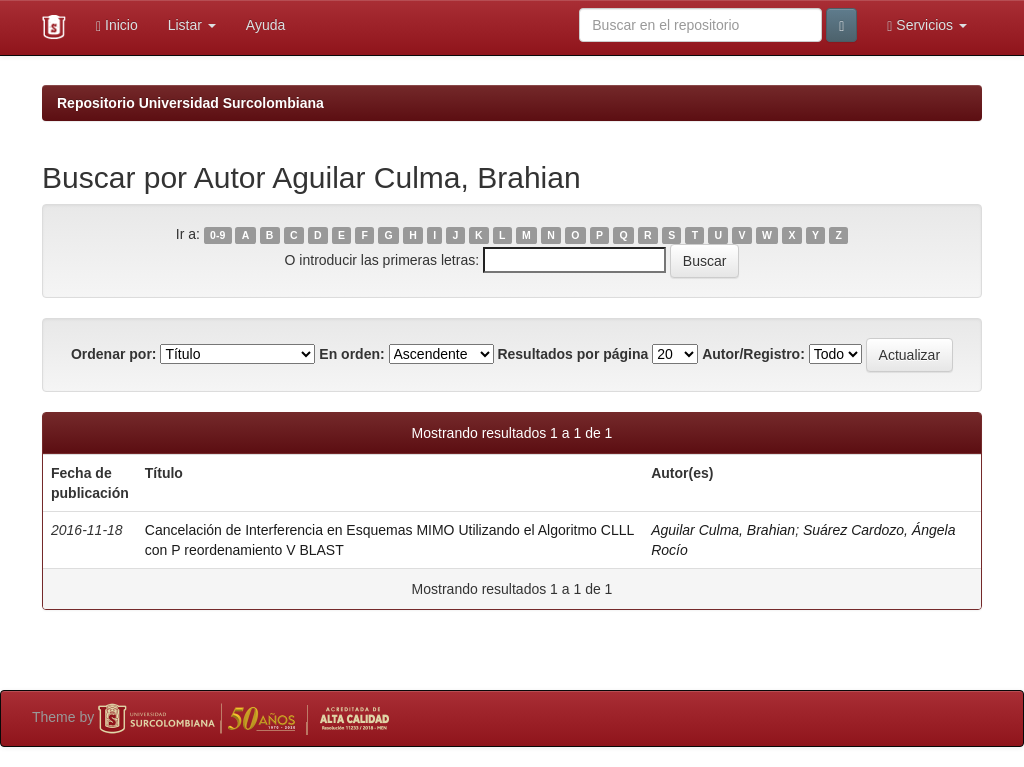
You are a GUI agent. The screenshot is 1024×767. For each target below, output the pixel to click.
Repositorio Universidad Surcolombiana (190, 103)
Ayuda (265, 25)
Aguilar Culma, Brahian (723, 530)
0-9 (217, 235)
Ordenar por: (114, 354)
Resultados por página (572, 354)
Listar (192, 25)
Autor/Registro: (753, 354)
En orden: (351, 354)
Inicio (117, 25)
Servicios (927, 25)
